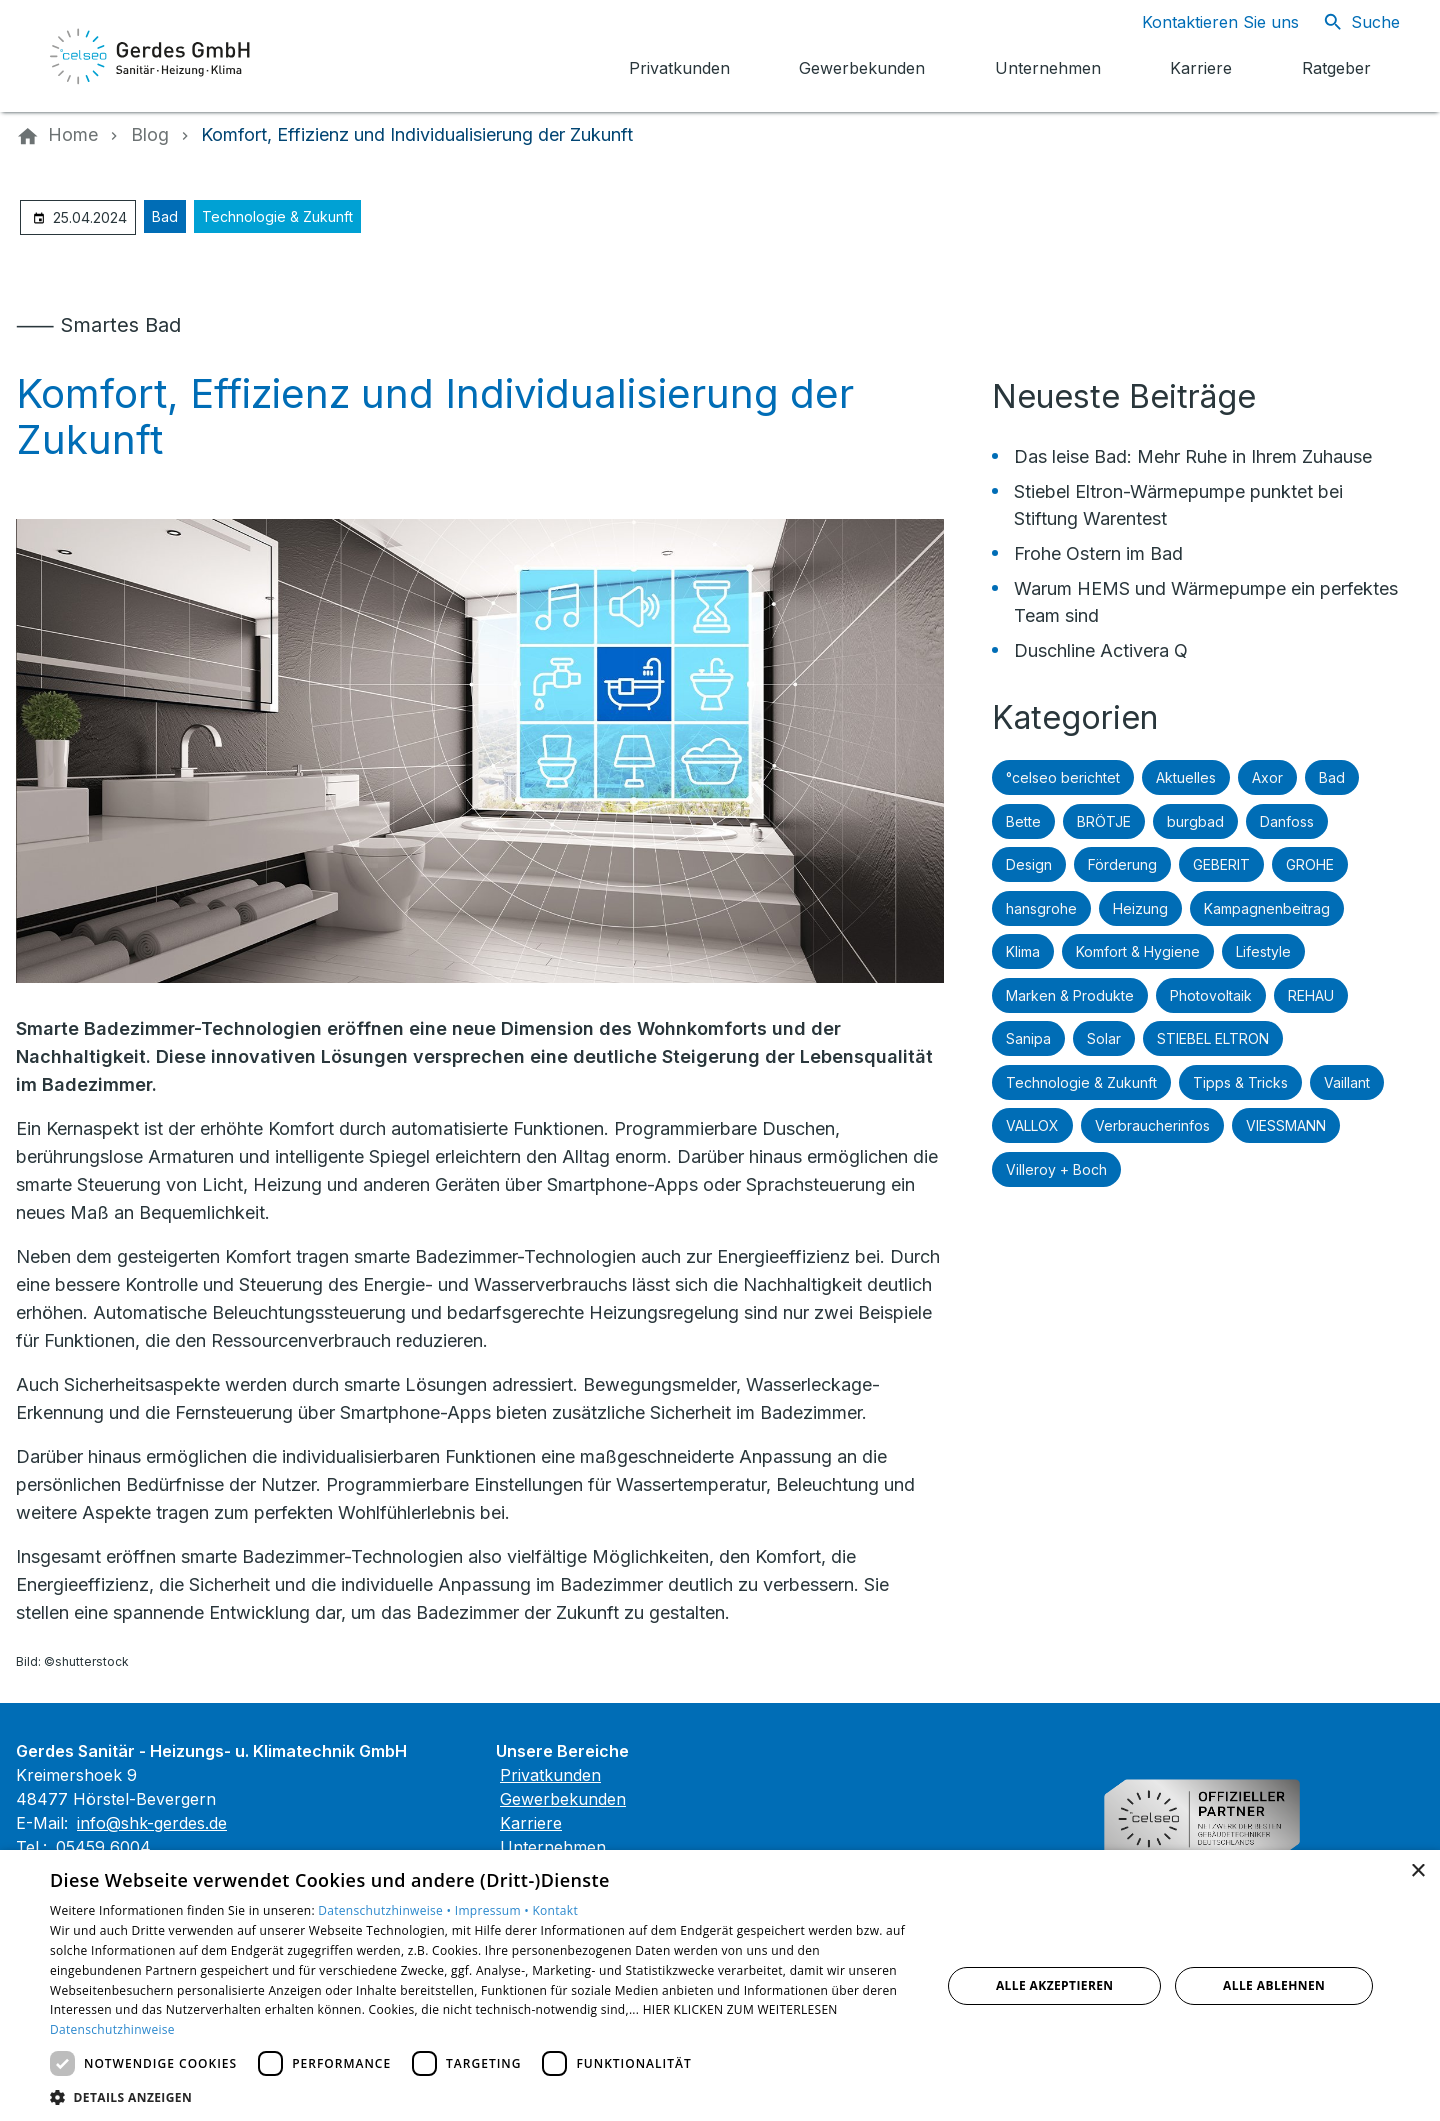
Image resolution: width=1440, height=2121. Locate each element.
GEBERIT (1221, 864)
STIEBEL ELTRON (1213, 1038)
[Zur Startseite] (152, 56)
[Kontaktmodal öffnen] (1204, 22)
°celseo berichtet (1063, 777)
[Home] (73, 135)
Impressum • (494, 1910)
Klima (1023, 951)
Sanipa (1028, 1038)
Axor (1267, 777)
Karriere (531, 1823)
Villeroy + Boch (1056, 1169)
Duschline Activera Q (1101, 650)
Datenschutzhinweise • (386, 1910)
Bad (165, 216)
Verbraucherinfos (1152, 1125)
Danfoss (1287, 821)
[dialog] (720, 1985)
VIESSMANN (1286, 1125)
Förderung (1122, 864)
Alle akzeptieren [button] (1055, 1985)
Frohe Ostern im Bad (1098, 553)
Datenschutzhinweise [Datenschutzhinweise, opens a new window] (112, 2029)
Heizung (1140, 908)
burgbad (1195, 821)
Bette (1023, 821)
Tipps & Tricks (1240, 1082)
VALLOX (1032, 1125)
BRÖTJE (1104, 821)
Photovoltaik (1211, 995)
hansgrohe (1041, 908)
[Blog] (150, 135)
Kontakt (555, 1910)
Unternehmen (553, 1847)
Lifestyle (1263, 951)
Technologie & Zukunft (277, 216)
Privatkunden (550, 1775)
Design (1029, 864)
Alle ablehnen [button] (1274, 1985)
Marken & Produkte (1070, 995)
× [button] (1417, 1871)
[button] (482, 2096)
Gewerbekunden (563, 1799)
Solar (1104, 1038)
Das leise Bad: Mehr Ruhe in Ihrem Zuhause (1193, 456)
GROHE (1310, 864)
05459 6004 (103, 1847)
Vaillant (1347, 1082)
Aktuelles (1186, 777)
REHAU (1311, 995)
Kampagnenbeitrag (1267, 908)
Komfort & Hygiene (1138, 951)
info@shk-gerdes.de (152, 1823)
